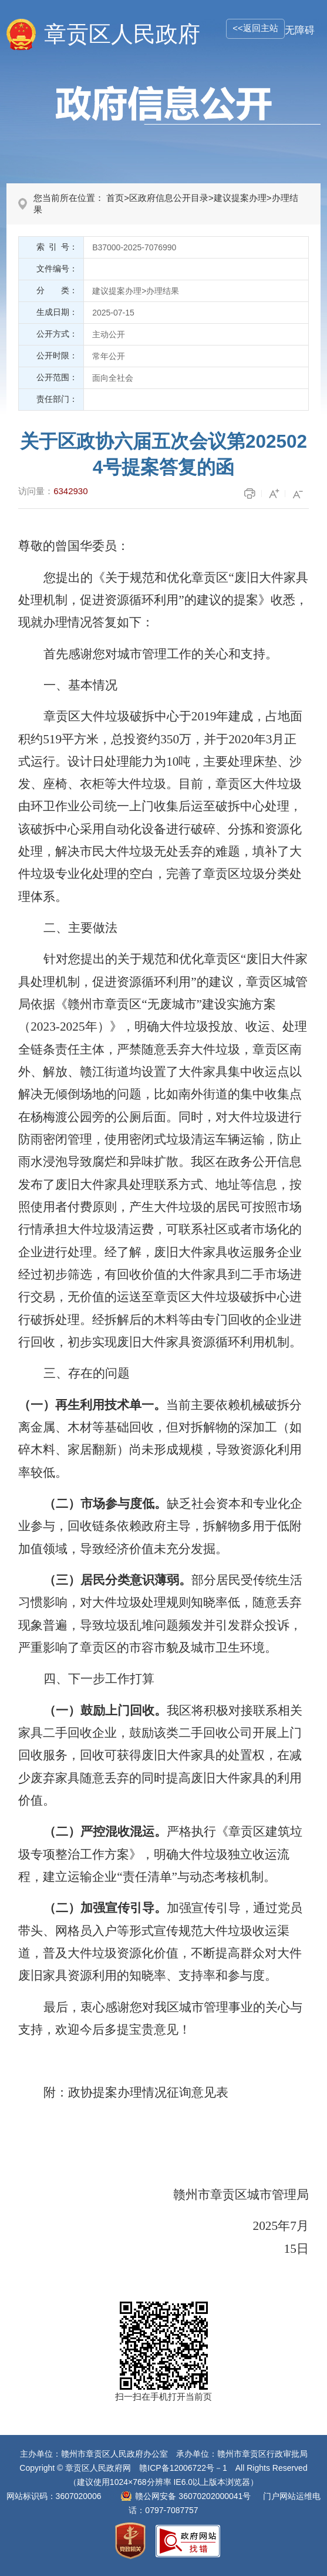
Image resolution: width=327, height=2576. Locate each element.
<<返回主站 (255, 28)
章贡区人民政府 (122, 34)
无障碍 (300, 30)
